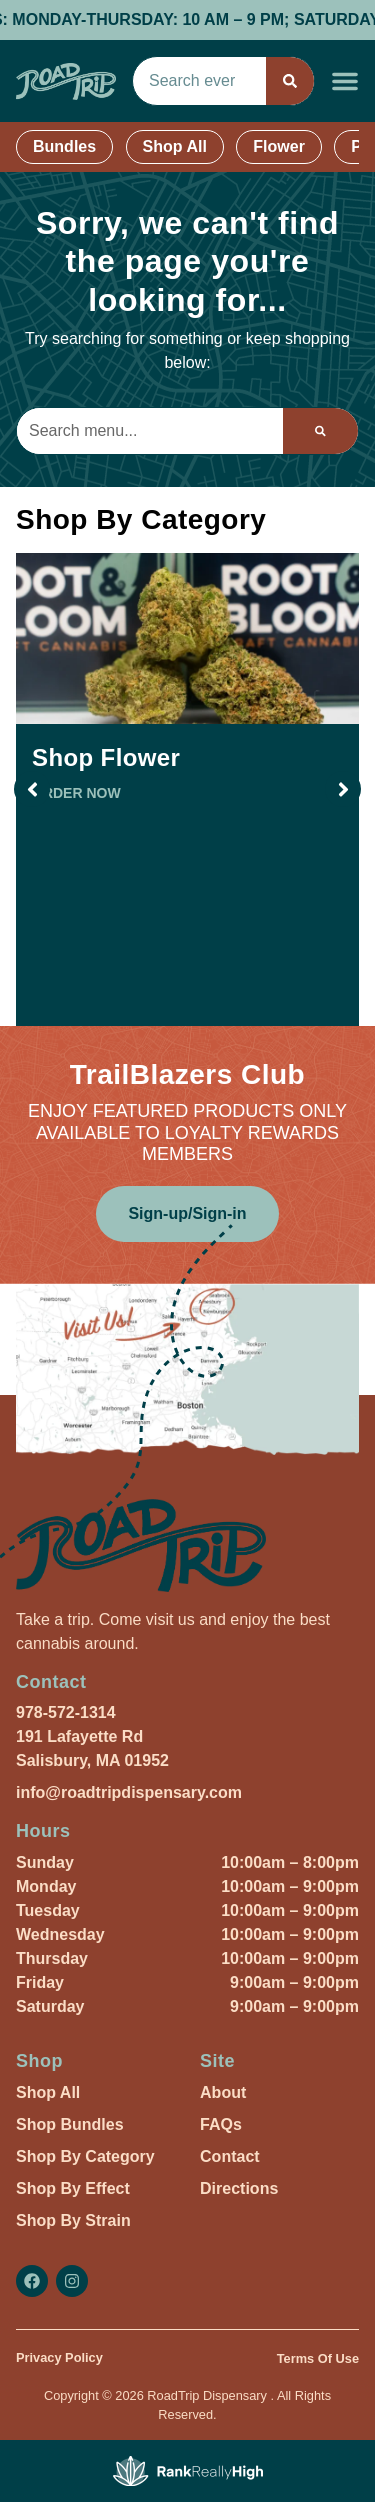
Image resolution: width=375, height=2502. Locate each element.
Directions (239, 2188)
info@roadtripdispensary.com (129, 1792)
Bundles (64, 146)
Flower (279, 146)
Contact (230, 2156)
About (223, 2092)
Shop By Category (85, 2156)
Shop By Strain (73, 2220)
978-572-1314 (66, 1712)
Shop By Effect (73, 2188)
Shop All (175, 146)
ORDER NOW (76, 793)
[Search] (290, 81)
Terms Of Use (318, 2358)
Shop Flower (106, 757)
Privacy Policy (59, 2357)
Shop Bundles (70, 2124)
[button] (345, 81)
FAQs (221, 2124)
